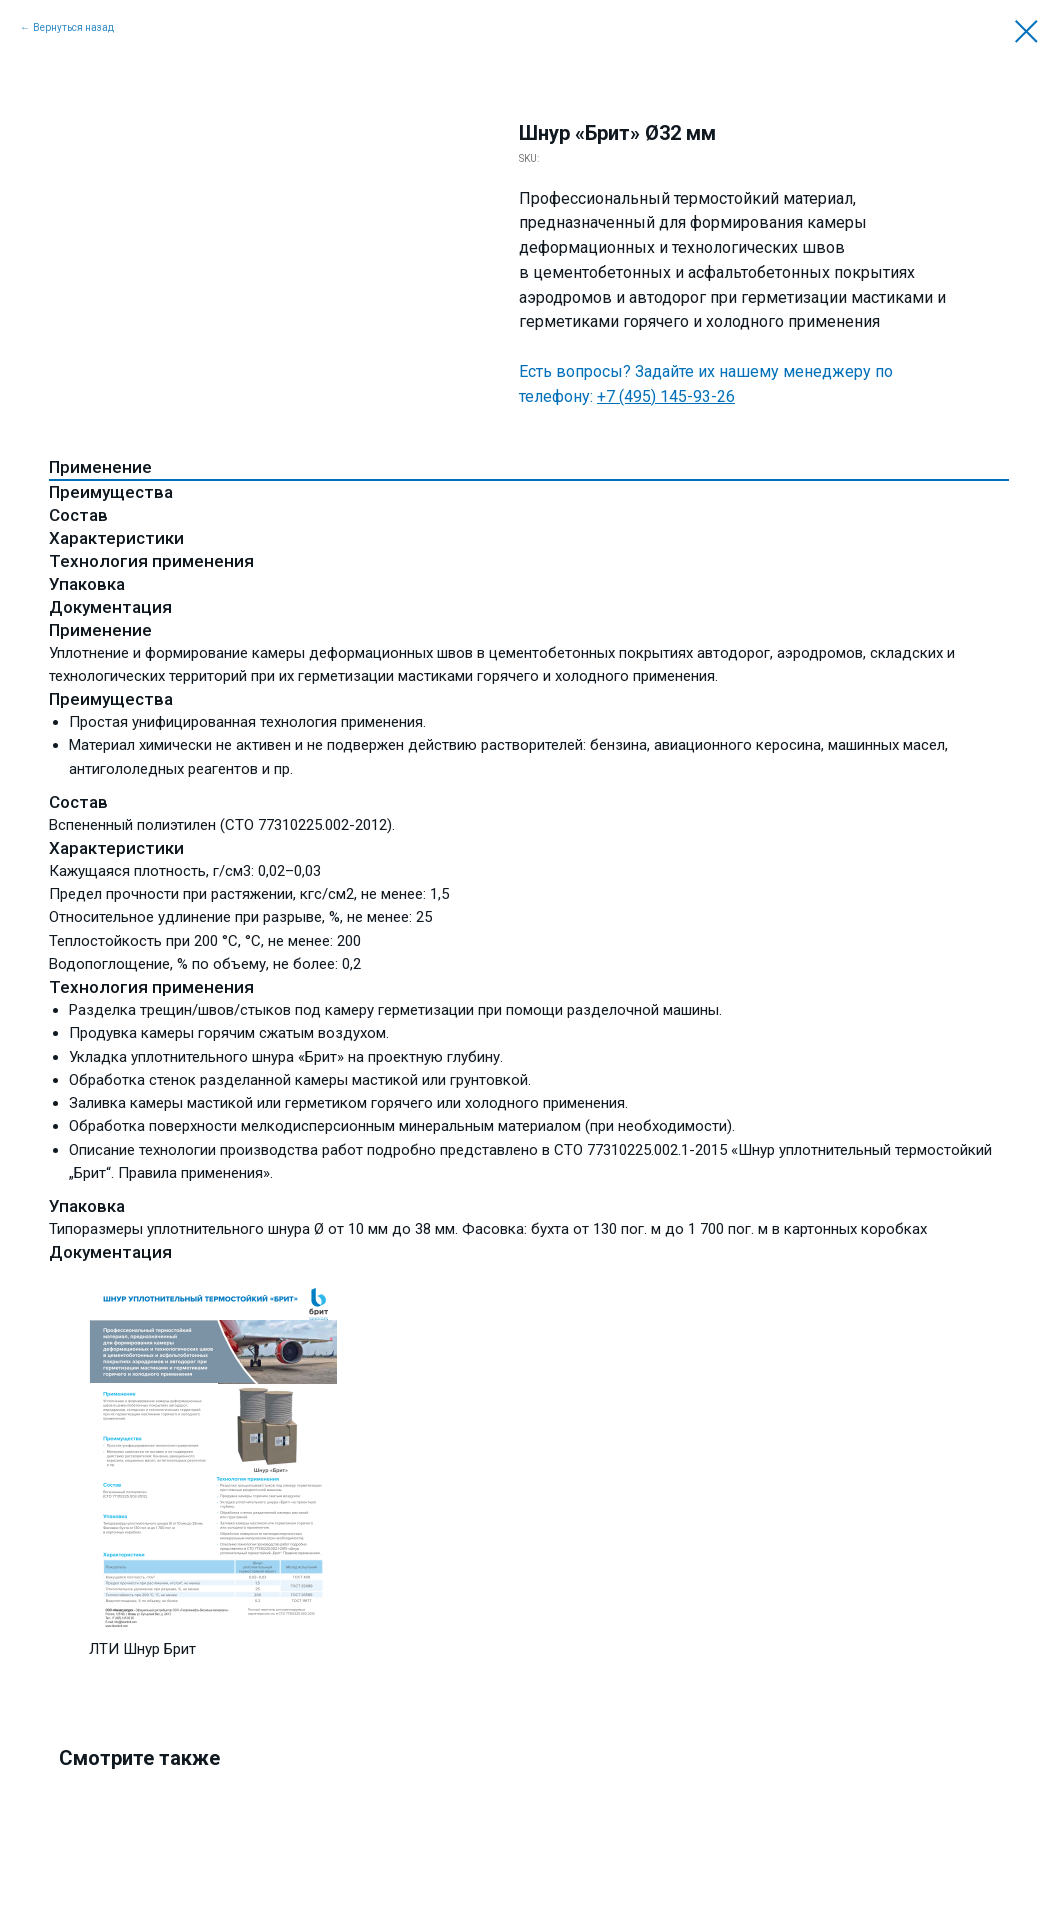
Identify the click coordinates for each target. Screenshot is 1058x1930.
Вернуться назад (73, 27)
